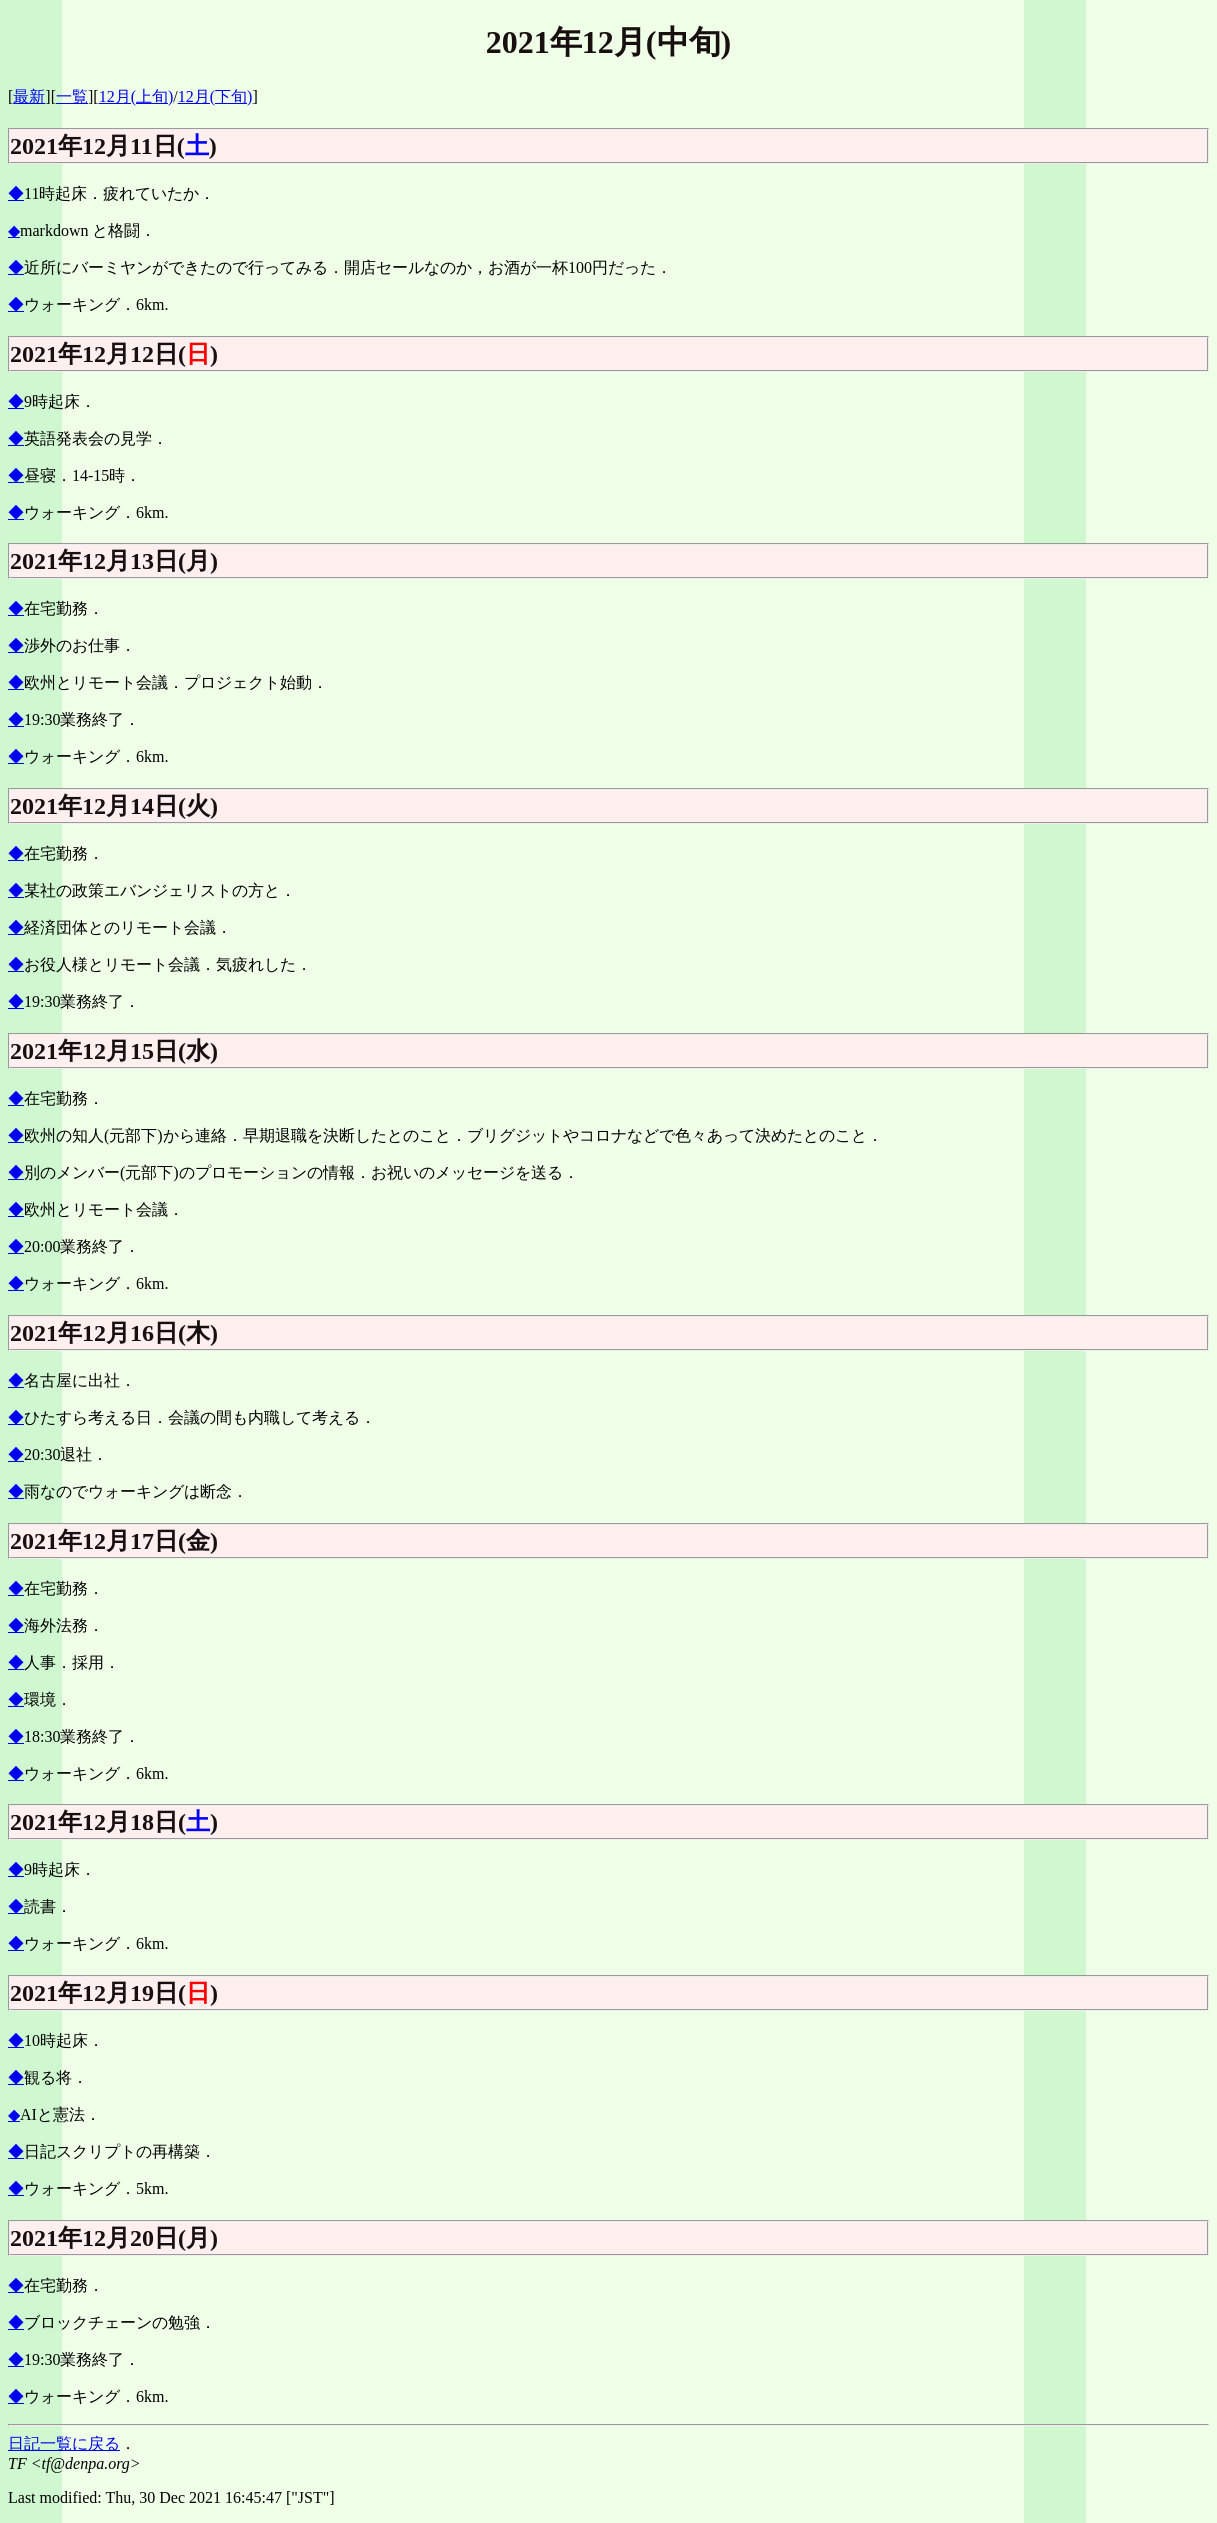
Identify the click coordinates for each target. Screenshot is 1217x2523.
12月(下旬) (215, 96)
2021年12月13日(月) (114, 561)
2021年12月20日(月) (114, 2238)
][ (93, 96)
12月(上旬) (136, 96)
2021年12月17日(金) (114, 1541)
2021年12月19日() (114, 1993)
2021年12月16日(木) (114, 1333)
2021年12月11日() (113, 146)
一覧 (72, 96)
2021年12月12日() (114, 354)
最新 (29, 96)
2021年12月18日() (114, 1822)
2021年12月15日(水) (114, 1051)
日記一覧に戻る (64, 2443)
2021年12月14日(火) (114, 806)
